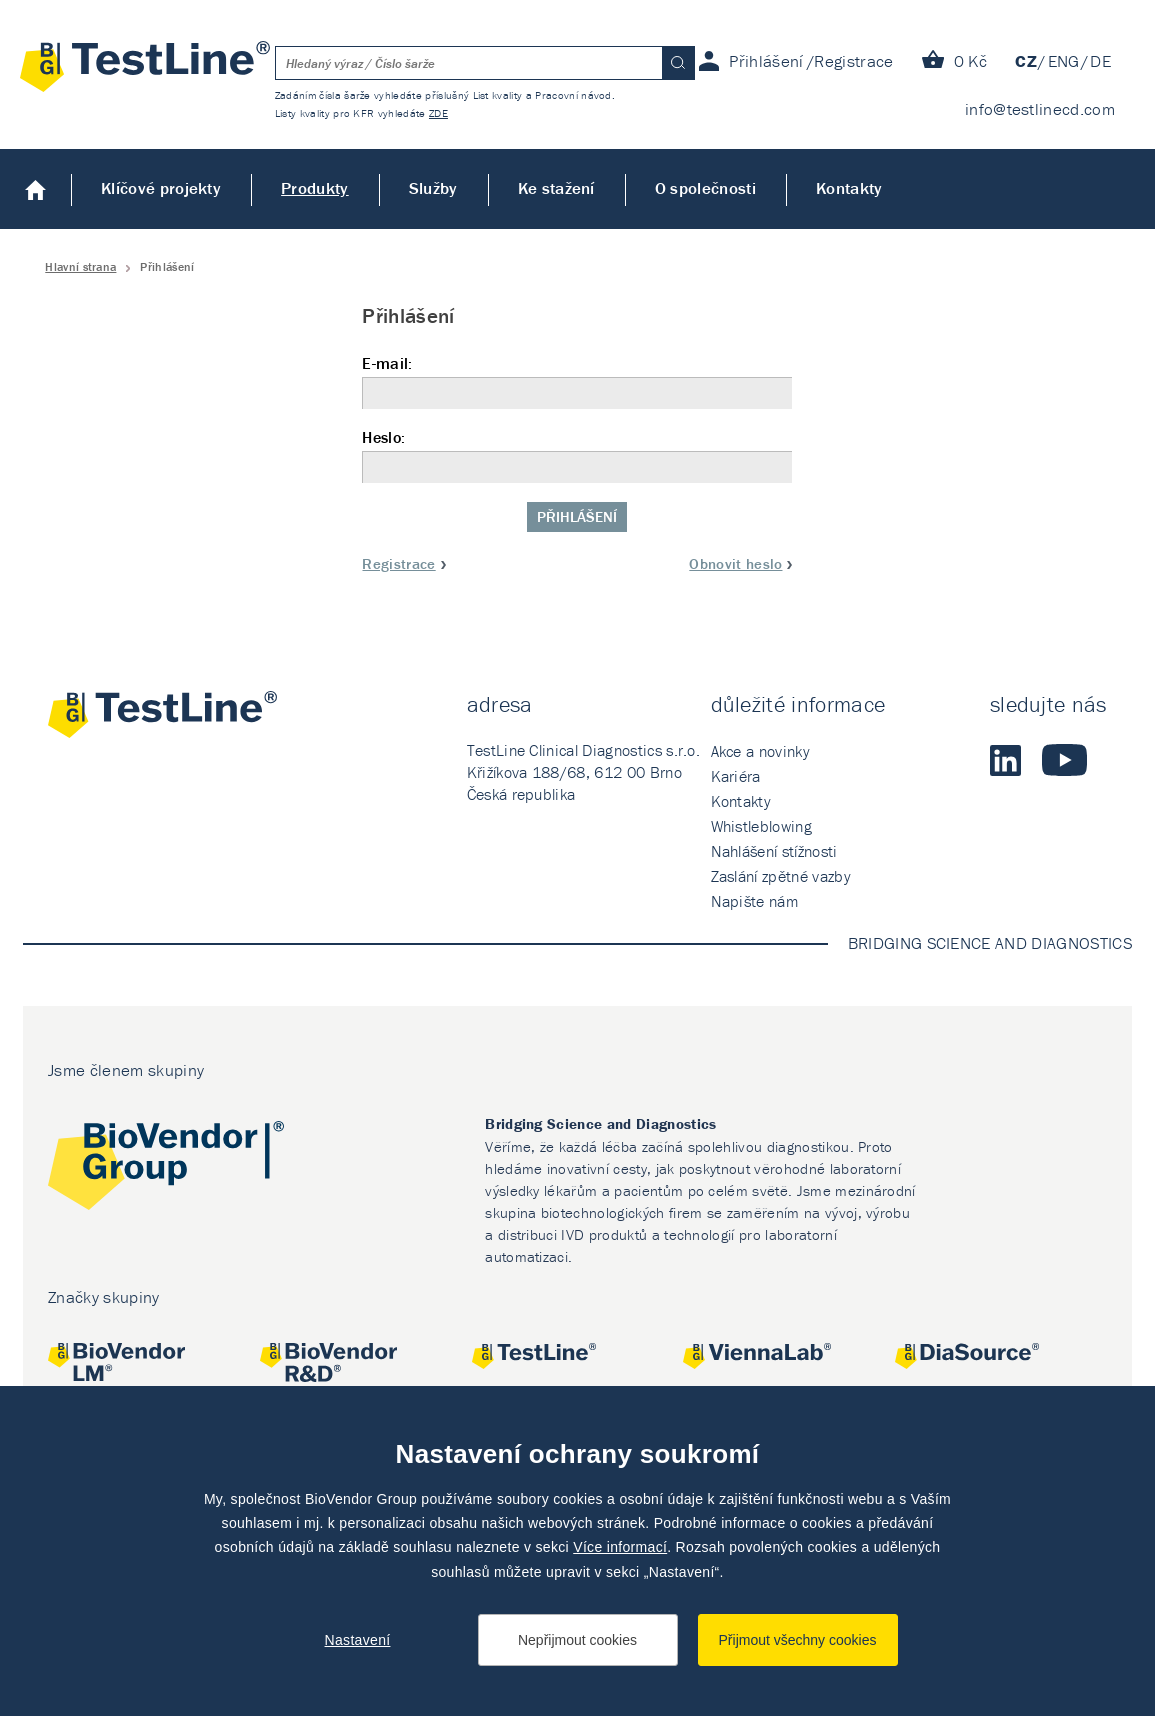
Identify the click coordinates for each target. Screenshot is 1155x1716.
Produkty (315, 188)
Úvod (35, 189)
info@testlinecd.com (1040, 109)
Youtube (1064, 760)
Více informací (620, 1547)
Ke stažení (556, 188)
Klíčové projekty (161, 188)
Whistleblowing (761, 826)
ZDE (438, 113)
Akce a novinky (760, 751)
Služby (433, 188)
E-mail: (577, 381)
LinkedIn (1006, 760)
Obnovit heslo (735, 563)
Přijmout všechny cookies (798, 1640)
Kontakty (849, 188)
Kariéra (736, 776)
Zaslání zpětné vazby (781, 876)
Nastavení (358, 1640)
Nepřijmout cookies (577, 1640)
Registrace (398, 563)
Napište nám (755, 901)
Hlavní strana (80, 266)
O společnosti (705, 188)
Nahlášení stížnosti (774, 851)
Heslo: (577, 455)
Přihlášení (577, 516)
